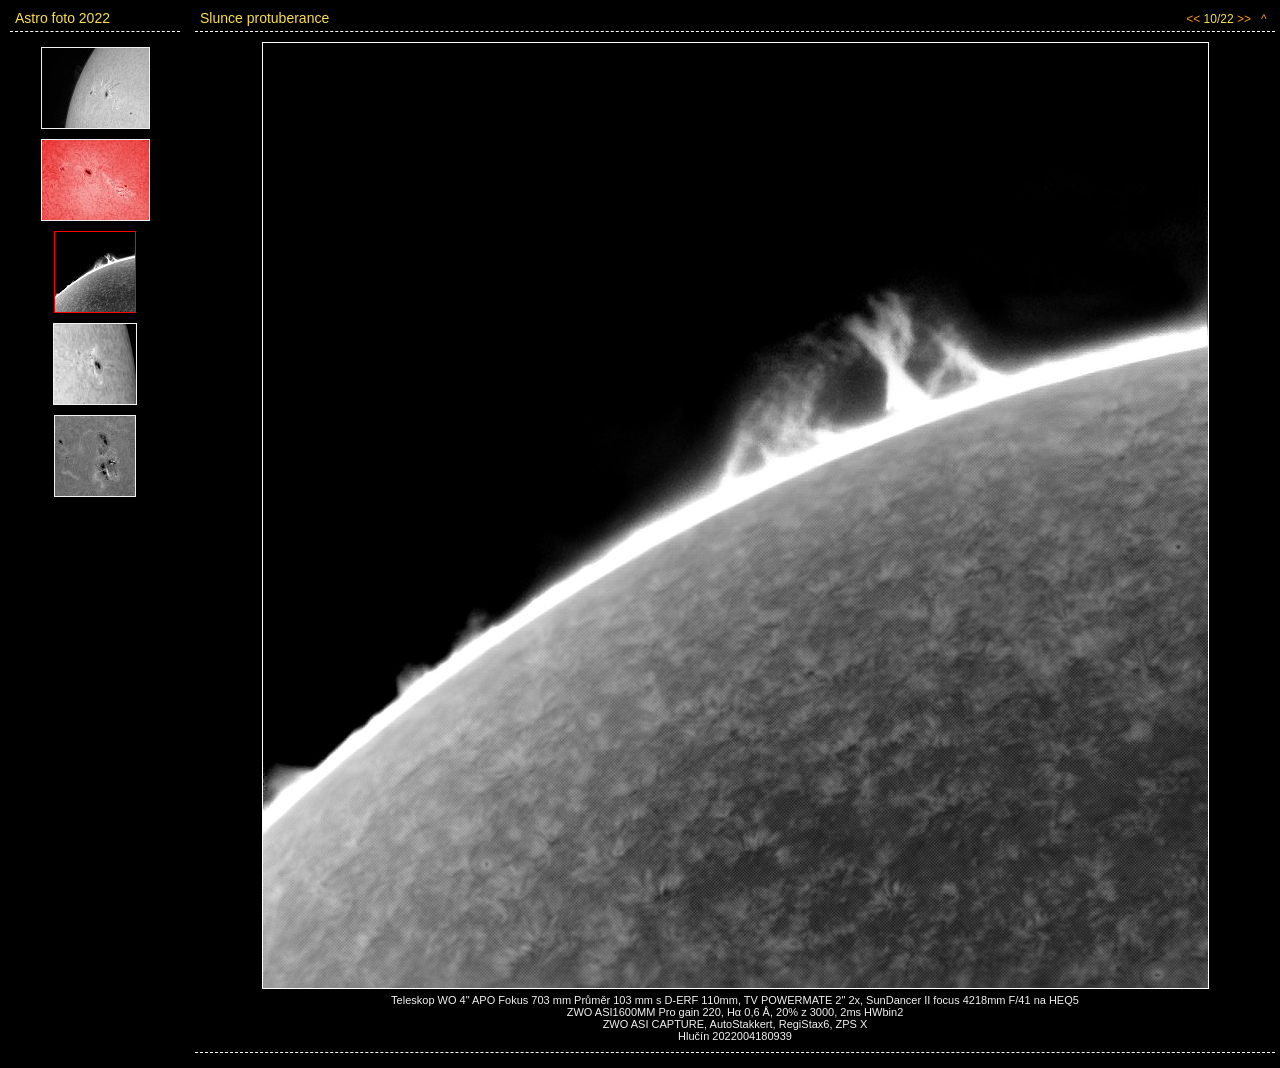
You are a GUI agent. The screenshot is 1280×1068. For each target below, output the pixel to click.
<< (1193, 19)
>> (1244, 19)
